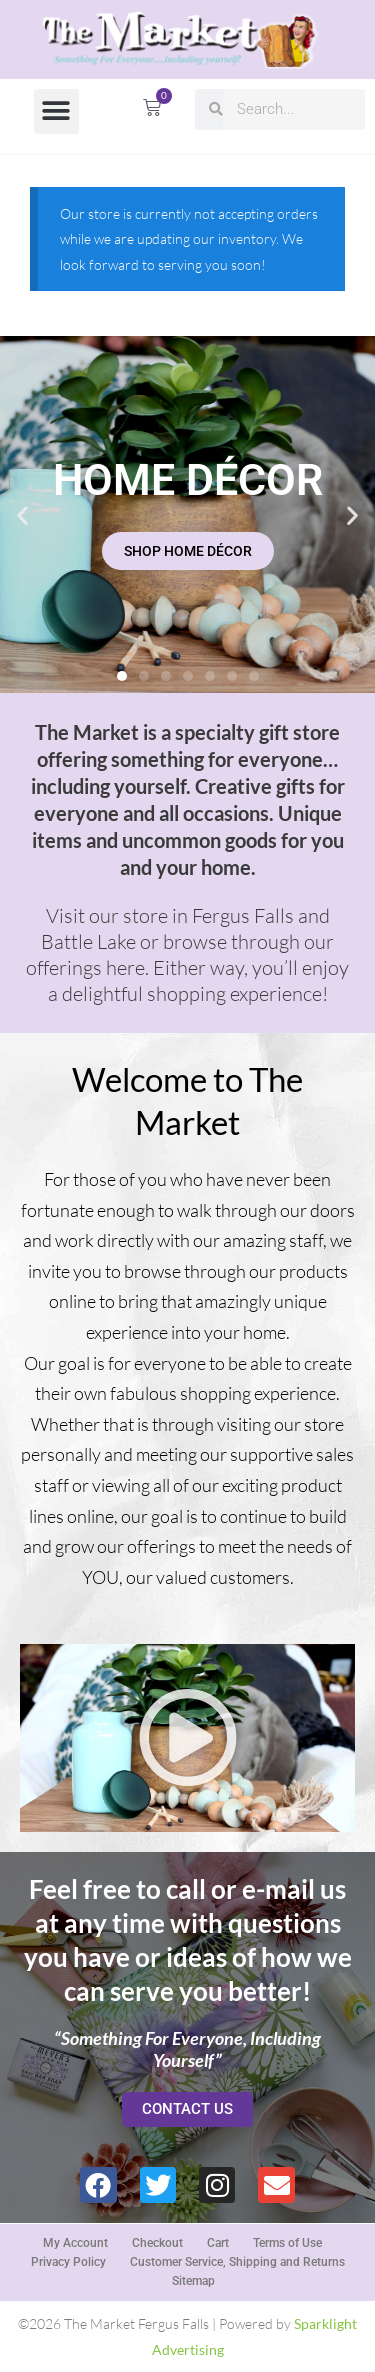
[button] (56, 111)
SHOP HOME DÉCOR (188, 551)
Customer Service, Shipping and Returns (237, 2262)
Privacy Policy (68, 2262)
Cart (218, 2243)
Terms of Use (287, 2243)
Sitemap (193, 2281)
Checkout (157, 2243)
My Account (75, 2243)
